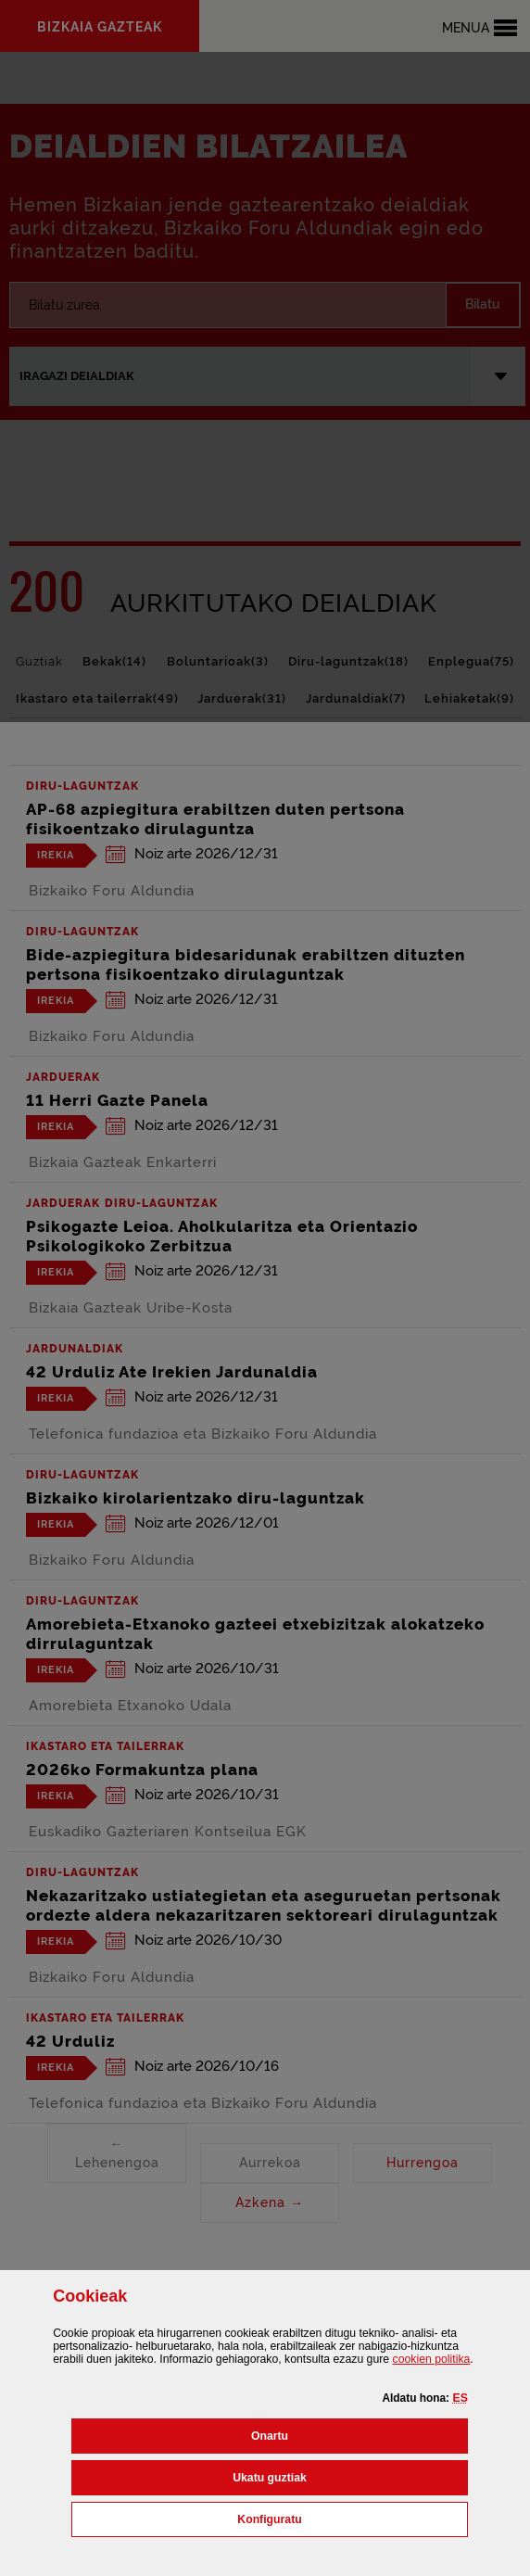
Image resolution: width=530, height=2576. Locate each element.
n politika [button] (432, 2359)
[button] (459, 2398)
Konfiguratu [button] (351, 2517)
